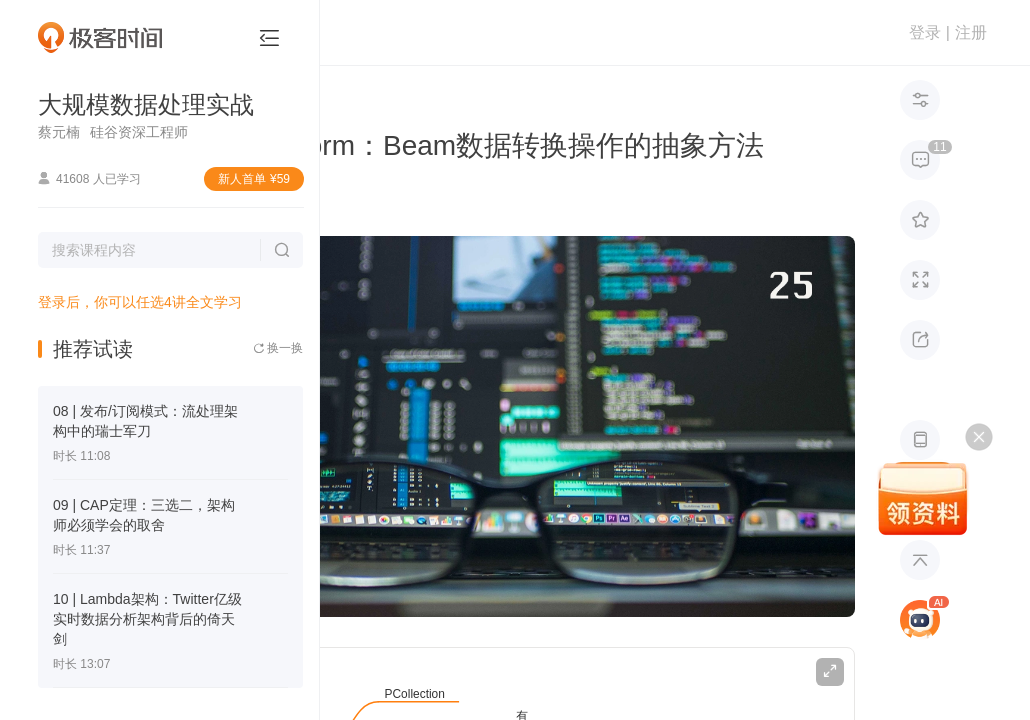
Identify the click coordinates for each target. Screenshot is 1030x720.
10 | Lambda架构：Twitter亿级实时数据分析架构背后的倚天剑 (147, 619)
